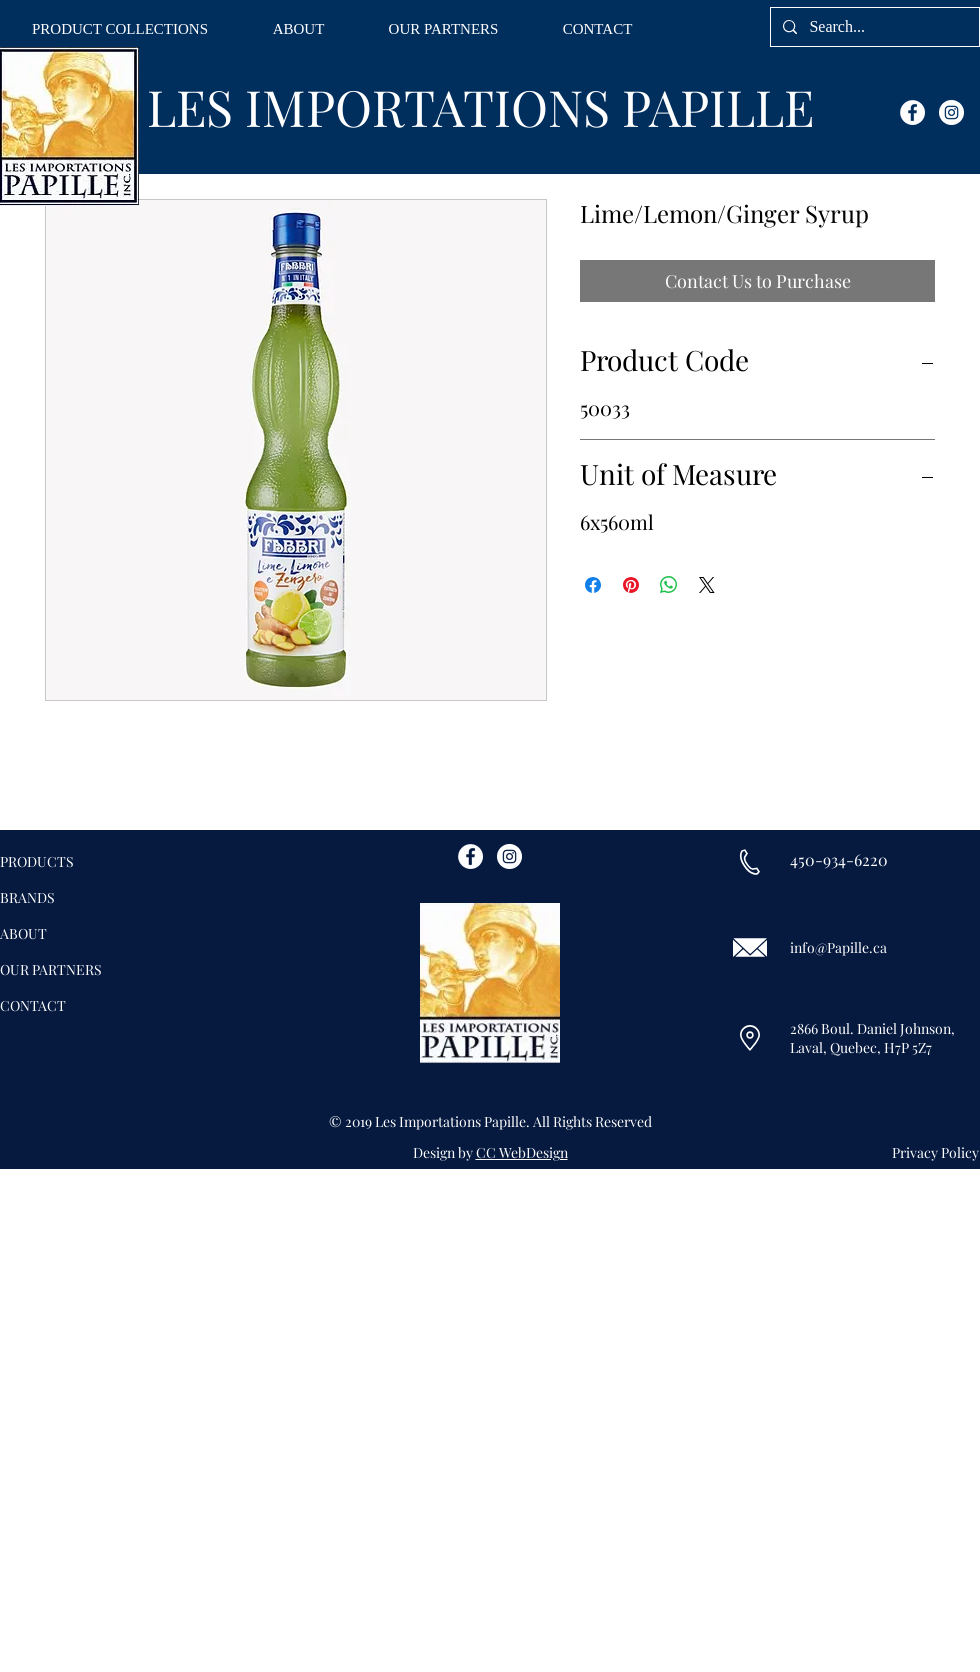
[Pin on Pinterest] (631, 585)
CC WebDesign (522, 1152)
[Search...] (873, 27)
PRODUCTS (37, 861)
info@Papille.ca (838, 947)
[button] (120, 29)
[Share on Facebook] (593, 585)
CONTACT (33, 1005)
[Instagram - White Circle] (951, 112)
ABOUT (23, 933)
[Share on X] (707, 585)
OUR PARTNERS (51, 969)
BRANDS (27, 897)
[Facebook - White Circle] (912, 112)
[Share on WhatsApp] (669, 585)
